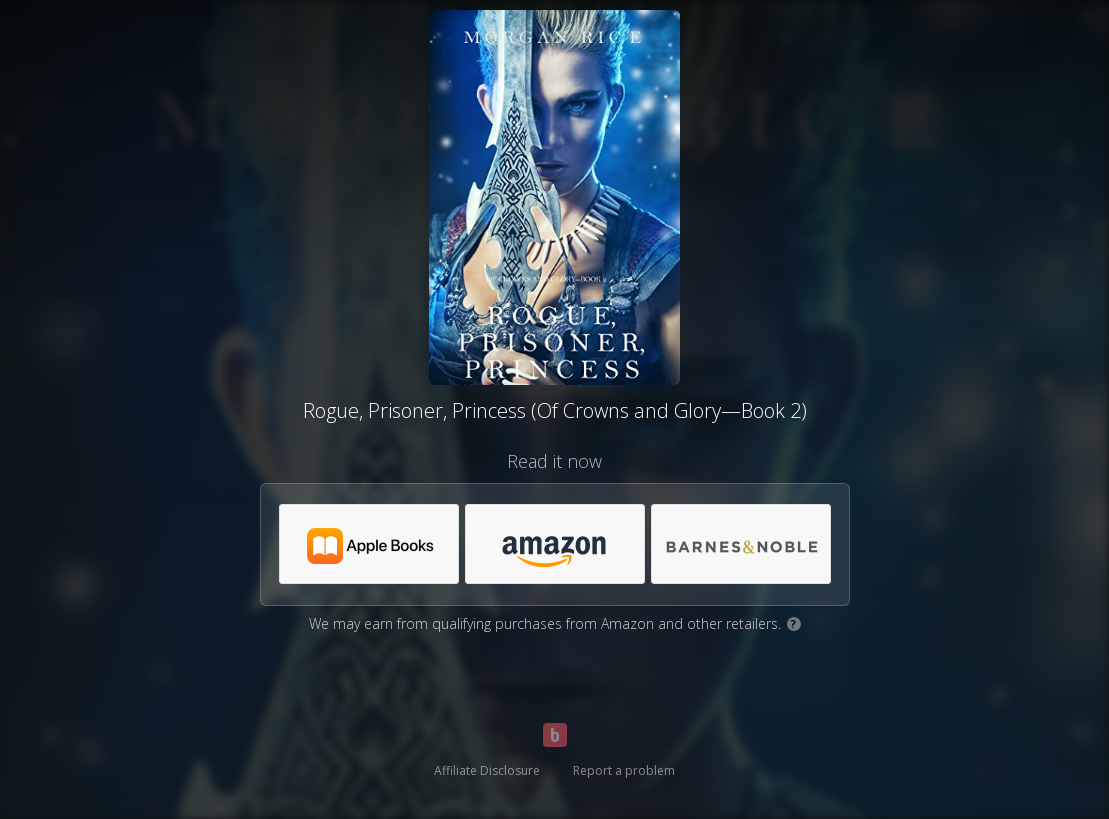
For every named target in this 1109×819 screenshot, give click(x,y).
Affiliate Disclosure (487, 770)
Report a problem (624, 770)
